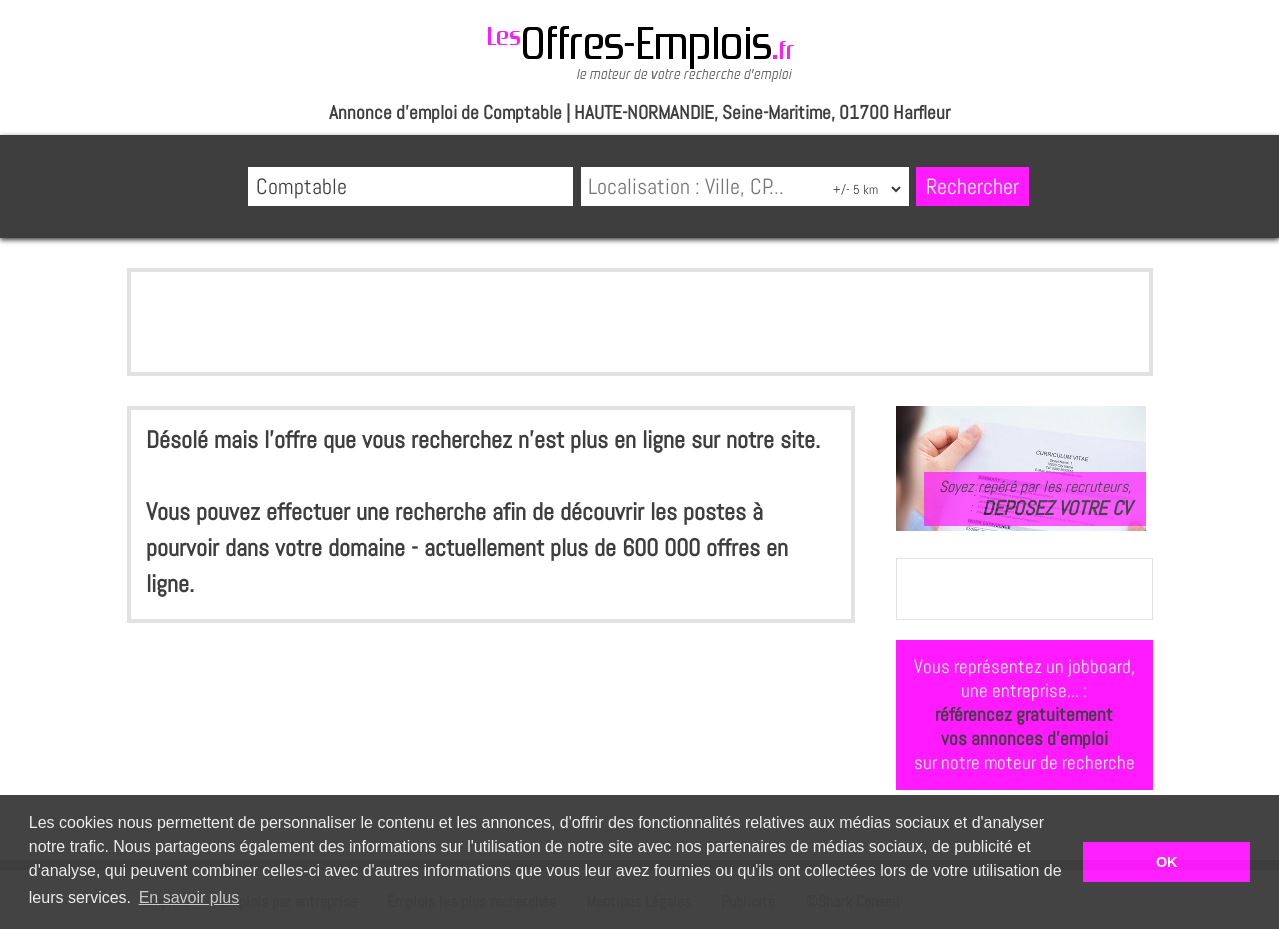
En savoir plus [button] (189, 897)
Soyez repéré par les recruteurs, (1035, 498)
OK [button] (1167, 862)
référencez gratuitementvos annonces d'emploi (1024, 726)
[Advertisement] (640, 322)
